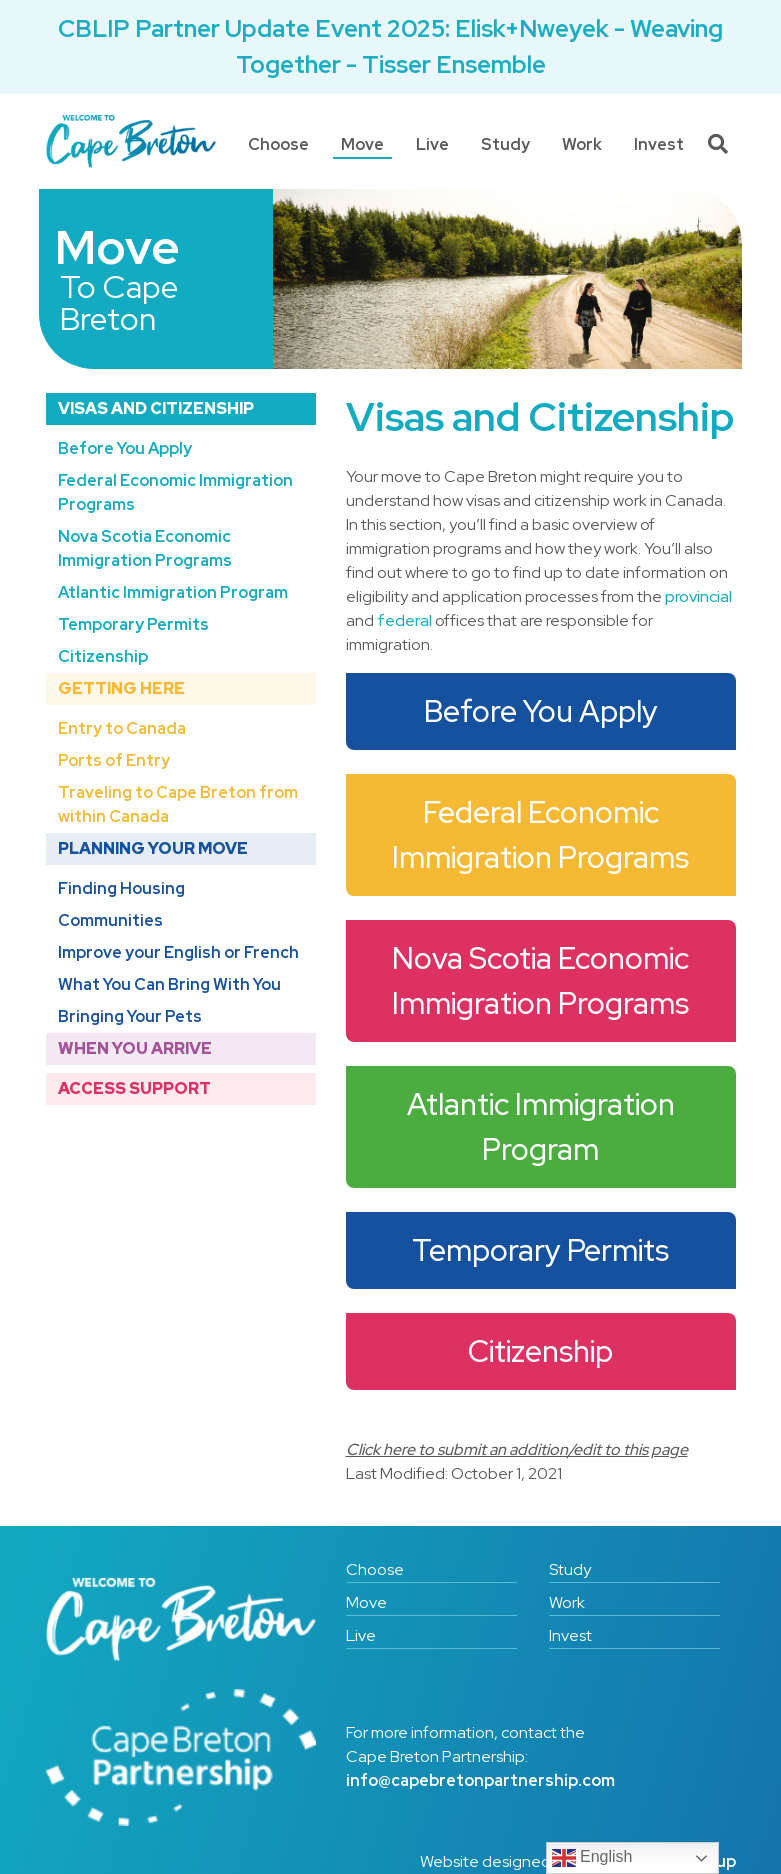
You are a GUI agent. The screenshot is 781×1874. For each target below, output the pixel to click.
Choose (278, 144)
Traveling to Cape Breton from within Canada (178, 804)
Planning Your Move (153, 848)
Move (362, 144)
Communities (110, 920)
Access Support (134, 1088)
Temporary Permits (133, 624)
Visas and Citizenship (156, 408)
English (592, 1858)
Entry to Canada (122, 728)
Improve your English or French (178, 952)
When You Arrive (135, 1048)
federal (404, 620)
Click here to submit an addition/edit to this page (517, 1449)
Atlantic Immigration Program (173, 592)
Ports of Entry (114, 760)
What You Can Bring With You (169, 984)
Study (505, 144)
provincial (698, 596)
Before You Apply (125, 448)
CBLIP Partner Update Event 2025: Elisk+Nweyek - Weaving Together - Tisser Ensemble (390, 46)
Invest (659, 144)
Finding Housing (121, 888)
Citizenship (103, 656)
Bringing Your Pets (130, 1016)
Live (432, 144)
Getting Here (121, 688)
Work (582, 144)
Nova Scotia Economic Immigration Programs (145, 548)
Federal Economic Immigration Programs (175, 492)
